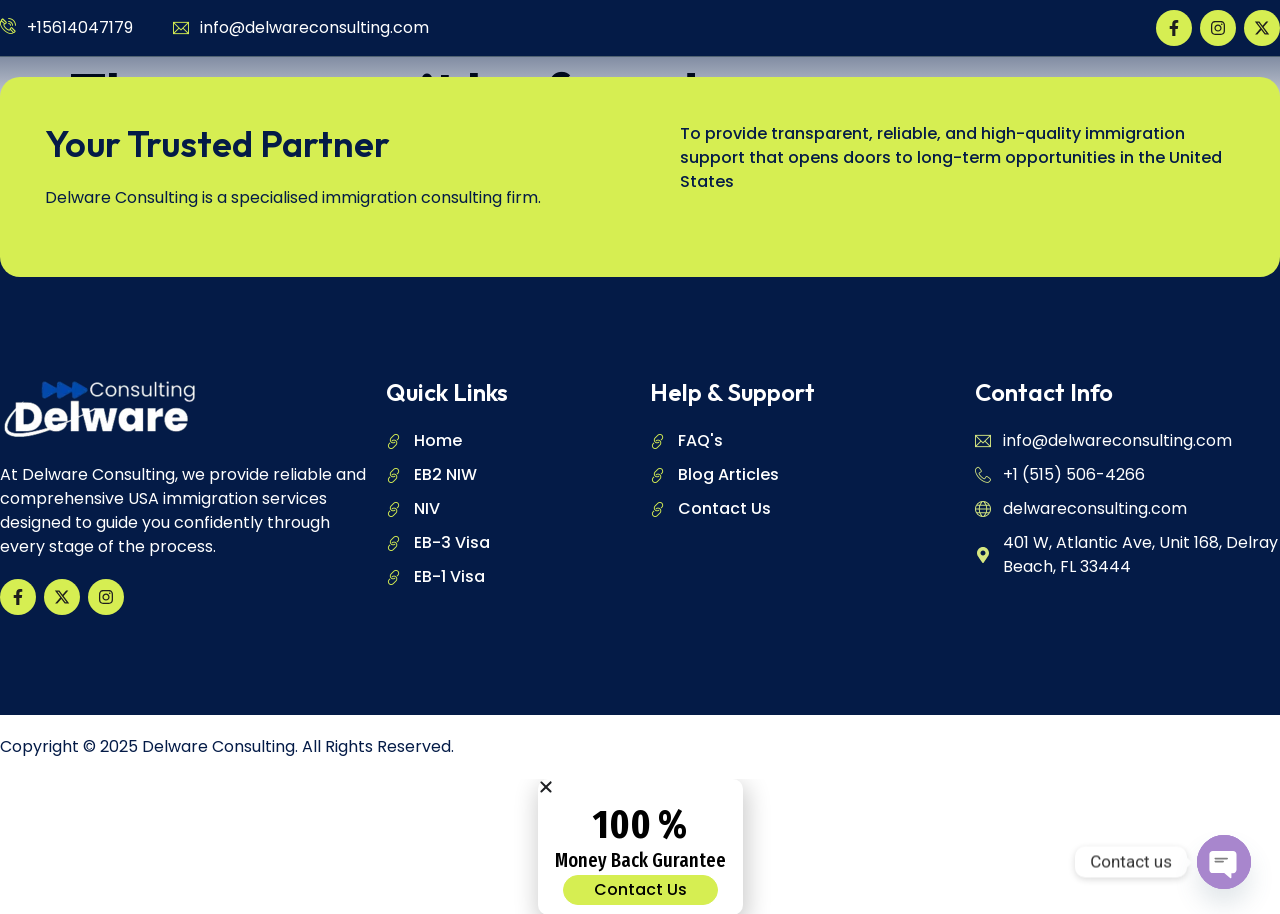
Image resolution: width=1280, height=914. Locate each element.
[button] (640, 786)
